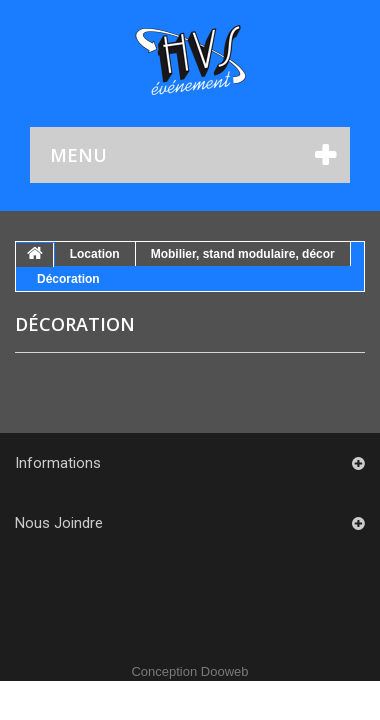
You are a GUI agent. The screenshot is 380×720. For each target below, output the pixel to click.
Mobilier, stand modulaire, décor (243, 254)
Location (95, 254)
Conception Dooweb (189, 671)
